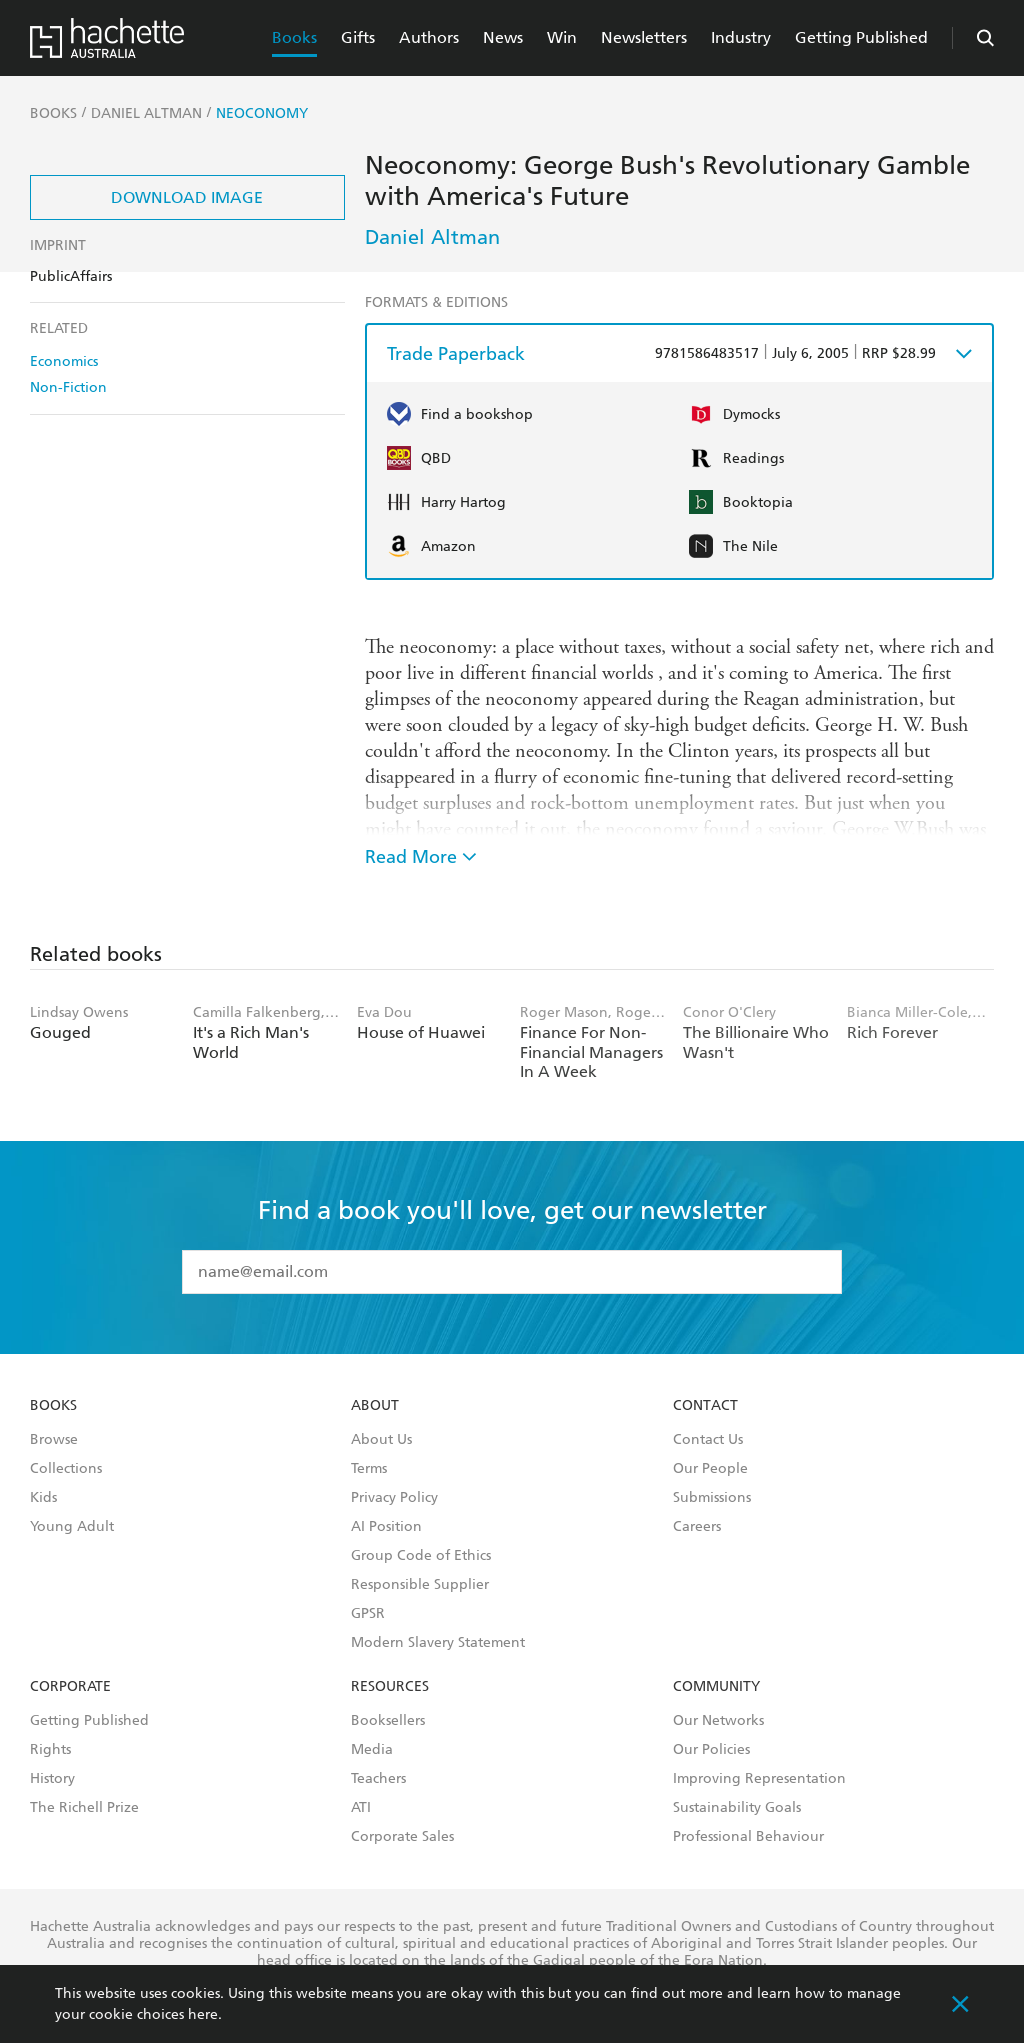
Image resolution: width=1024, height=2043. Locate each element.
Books (294, 37)
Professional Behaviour (748, 1837)
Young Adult (72, 1527)
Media (372, 1750)
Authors (429, 37)
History (52, 1779)
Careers (697, 1527)
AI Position (386, 1527)
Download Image (187, 197)
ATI (361, 1808)
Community (716, 1687)
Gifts (358, 37)
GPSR (368, 1614)
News (503, 37)
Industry (741, 37)
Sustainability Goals (737, 1808)
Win (562, 37)
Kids (43, 1498)
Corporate (70, 1687)
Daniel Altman (432, 237)
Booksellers (388, 1721)
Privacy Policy (394, 1498)
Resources (390, 1687)
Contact (705, 1406)
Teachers (378, 1779)
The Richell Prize (84, 1808)
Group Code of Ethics (421, 1556)
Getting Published (861, 37)
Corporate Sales (402, 1837)
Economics (64, 361)
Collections (66, 1469)
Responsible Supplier (420, 1585)
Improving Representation (759, 1779)
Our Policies (711, 1750)
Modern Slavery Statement (438, 1643)
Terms (369, 1469)
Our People (710, 1469)
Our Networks (718, 1721)
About (375, 1406)
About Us (381, 1440)
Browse (54, 1440)
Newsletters (644, 37)
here (203, 2014)
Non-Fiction (68, 387)
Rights (50, 1750)
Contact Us (708, 1440)
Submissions (712, 1498)
